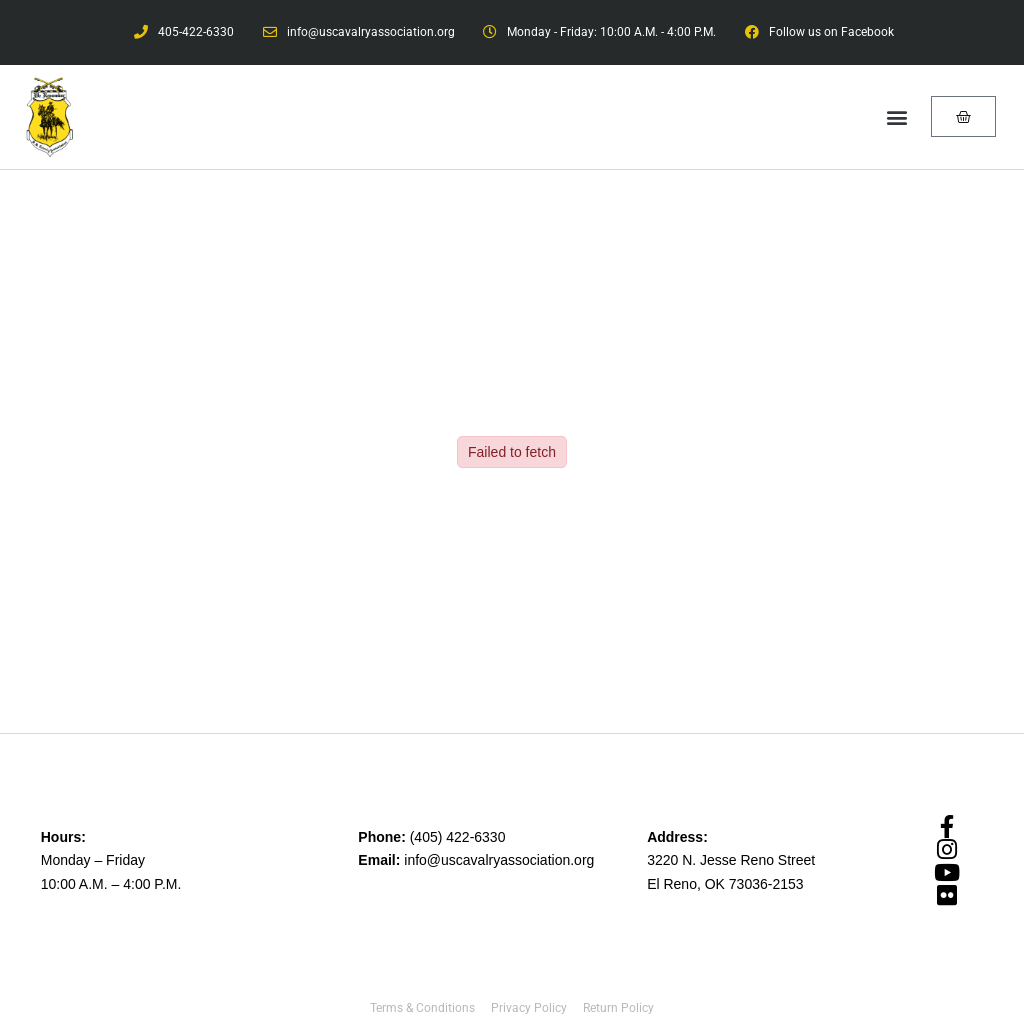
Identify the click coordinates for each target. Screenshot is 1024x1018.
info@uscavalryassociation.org (499, 860)
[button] (897, 116)
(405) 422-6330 (458, 837)
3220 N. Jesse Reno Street (731, 860)
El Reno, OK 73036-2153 (725, 884)
